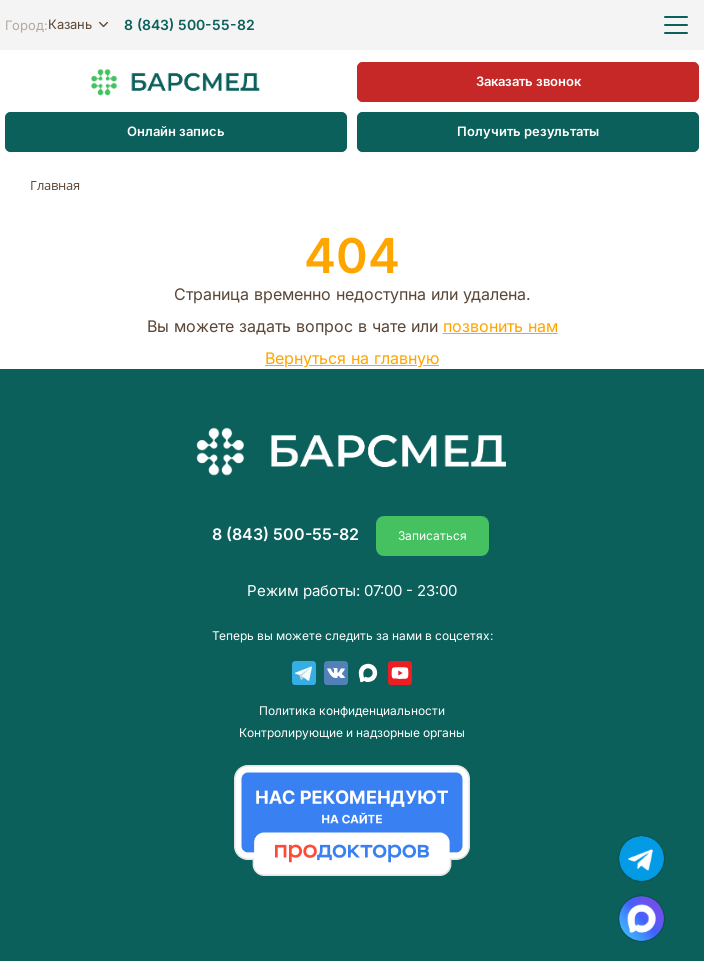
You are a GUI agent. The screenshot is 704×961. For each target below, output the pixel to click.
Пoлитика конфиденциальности (352, 711)
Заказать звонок (528, 81)
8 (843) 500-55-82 (189, 25)
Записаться (432, 535)
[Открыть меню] (676, 25)
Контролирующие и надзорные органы (352, 733)
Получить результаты (528, 131)
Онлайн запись (176, 131)
